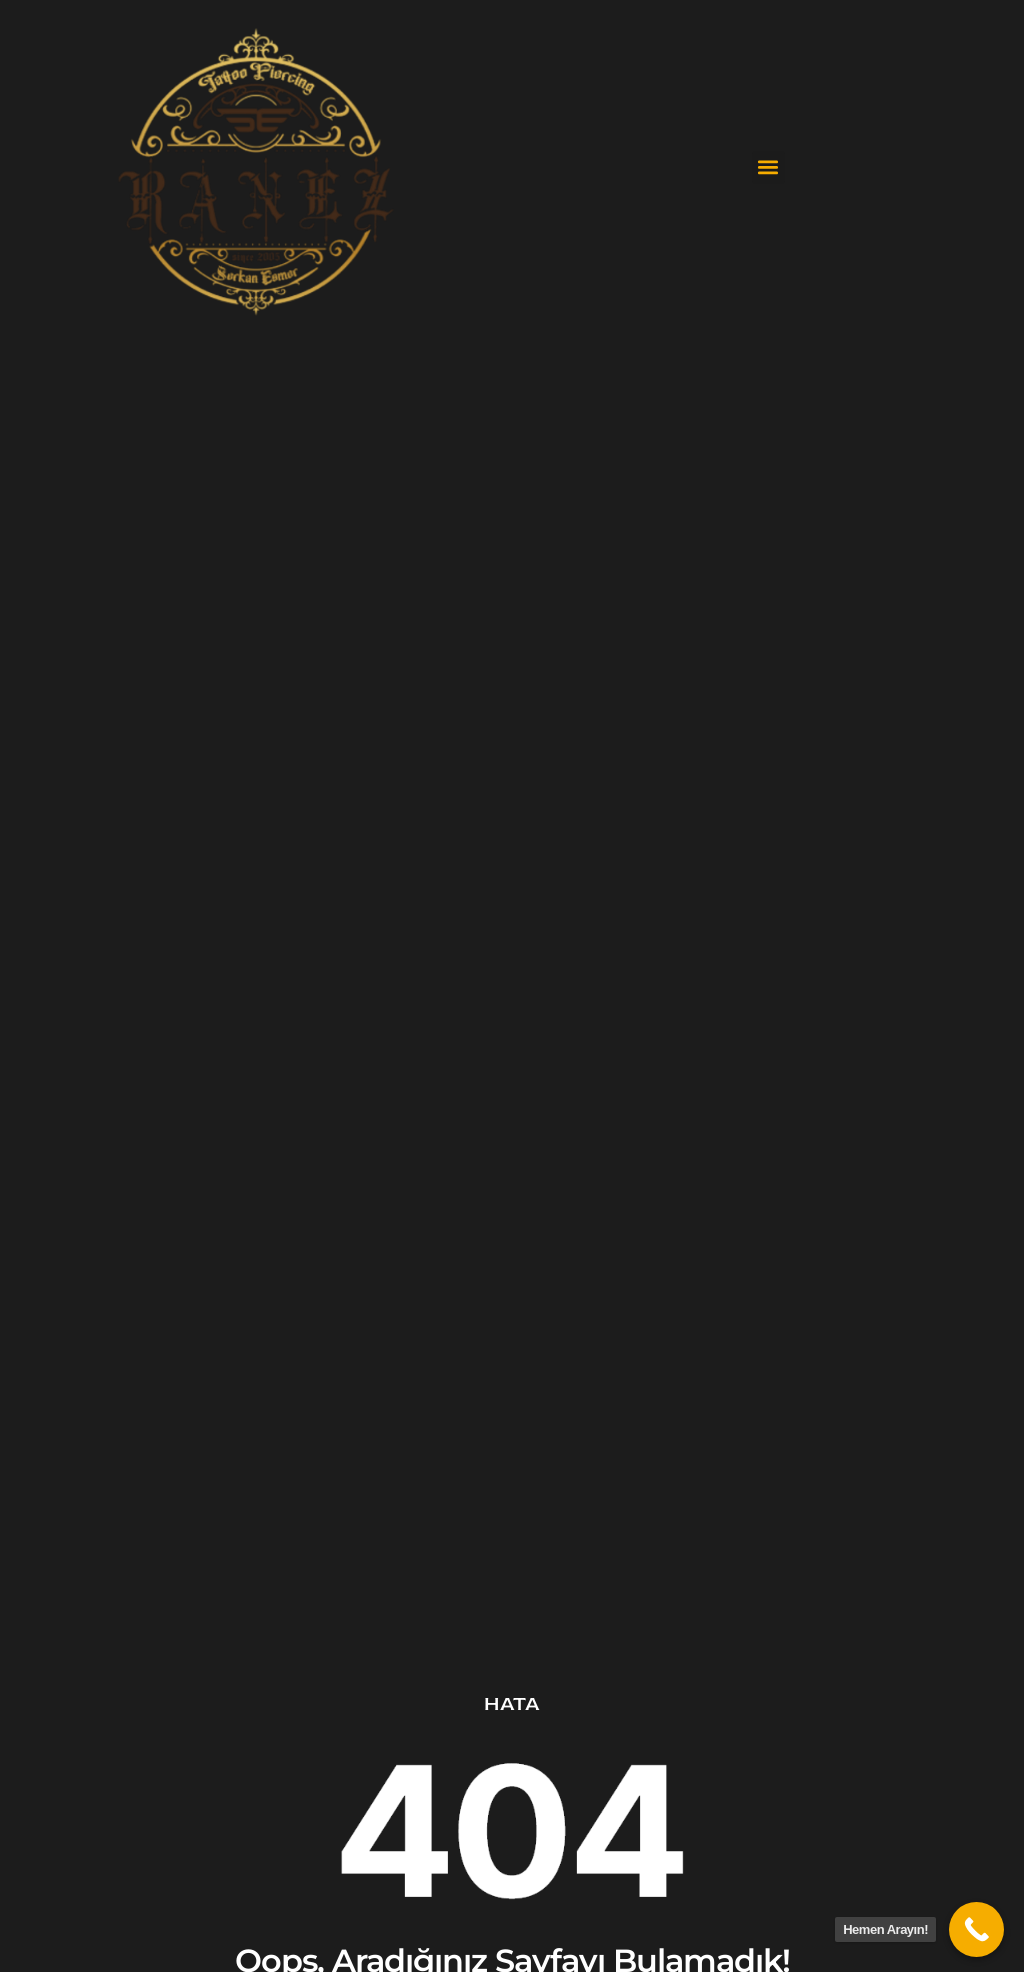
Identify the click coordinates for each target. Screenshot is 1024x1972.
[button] (768, 167)
